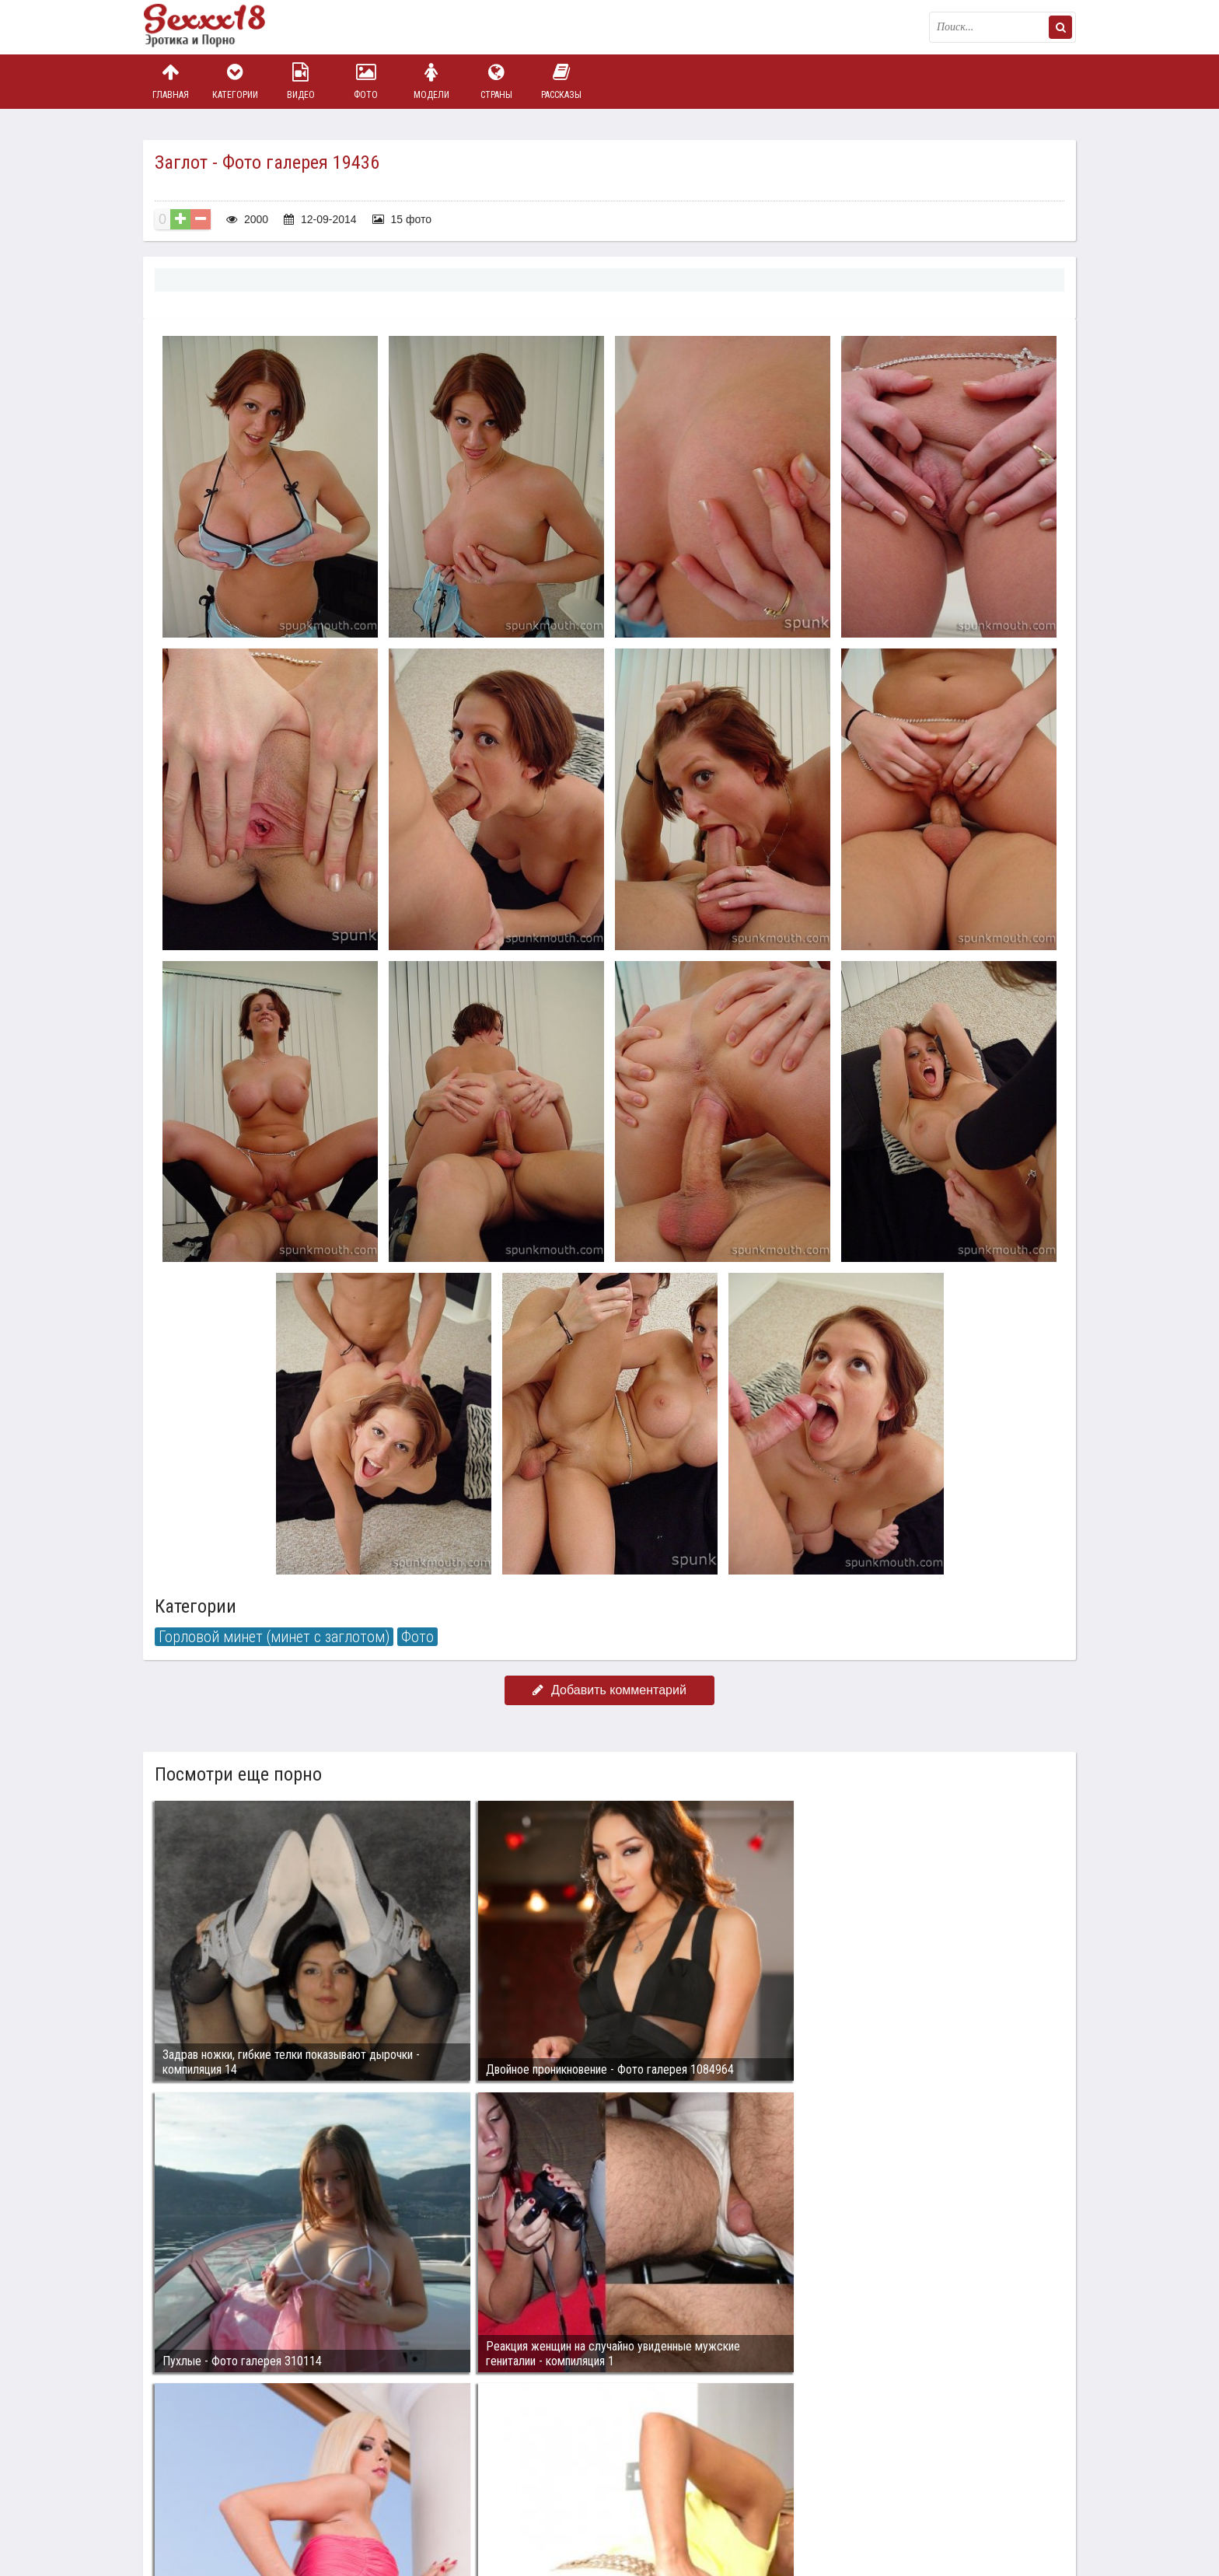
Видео (301, 81)
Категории (235, 81)
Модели (431, 81)
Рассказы (561, 81)
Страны (496, 81)
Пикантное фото (221, 27)
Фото (366, 81)
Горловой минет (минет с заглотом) (274, 1636)
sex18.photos (308, 2492)
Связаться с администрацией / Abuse (237, 2479)
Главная (170, 81)
